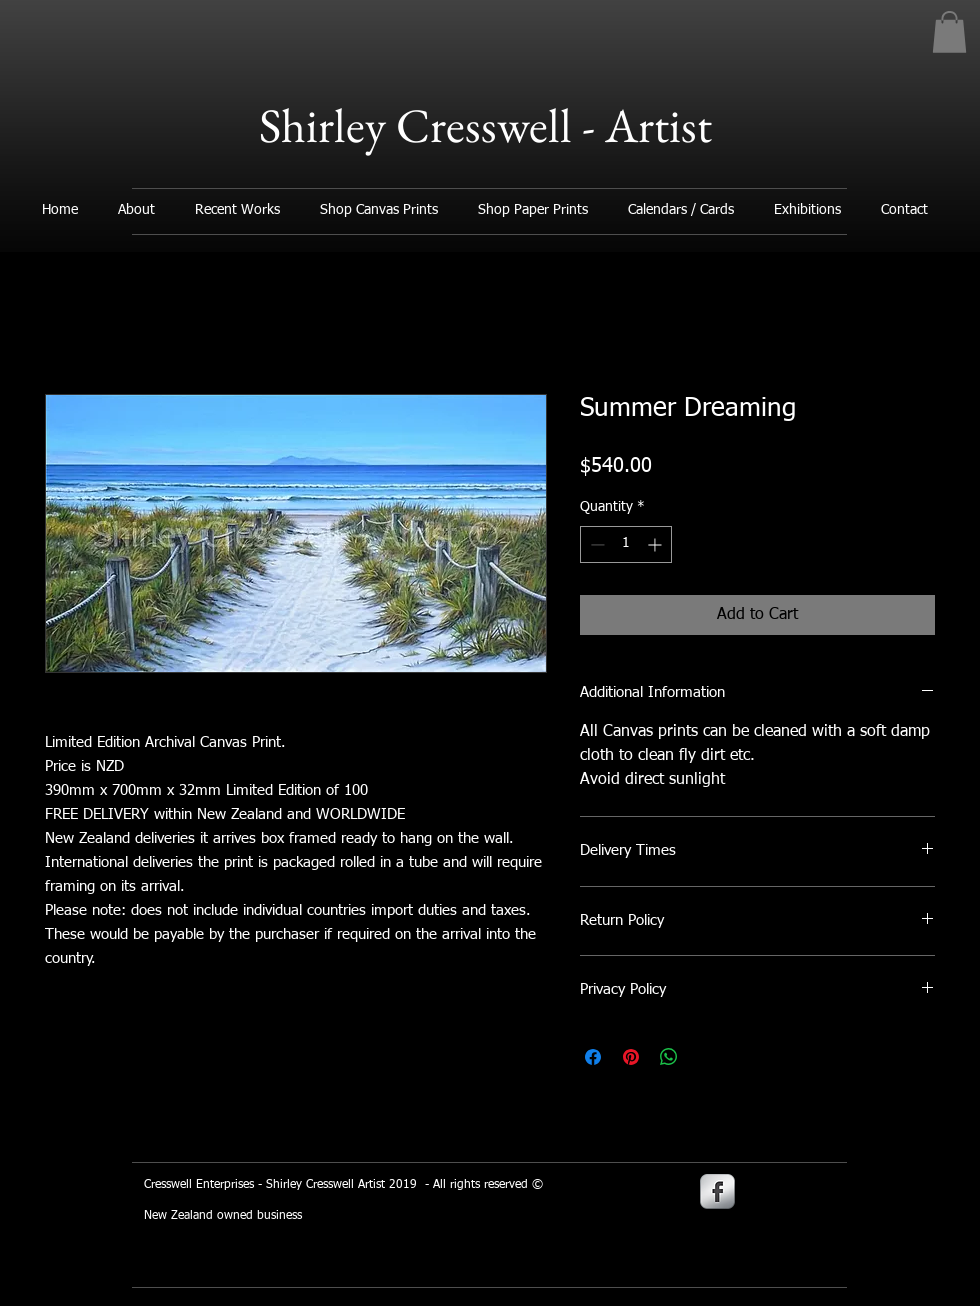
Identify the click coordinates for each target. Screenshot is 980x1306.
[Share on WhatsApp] (669, 1057)
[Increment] (656, 544)
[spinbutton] (626, 544)
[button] (949, 32)
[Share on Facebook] (593, 1057)
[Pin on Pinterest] (631, 1057)
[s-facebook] (717, 1191)
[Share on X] (707, 1057)
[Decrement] (595, 544)
